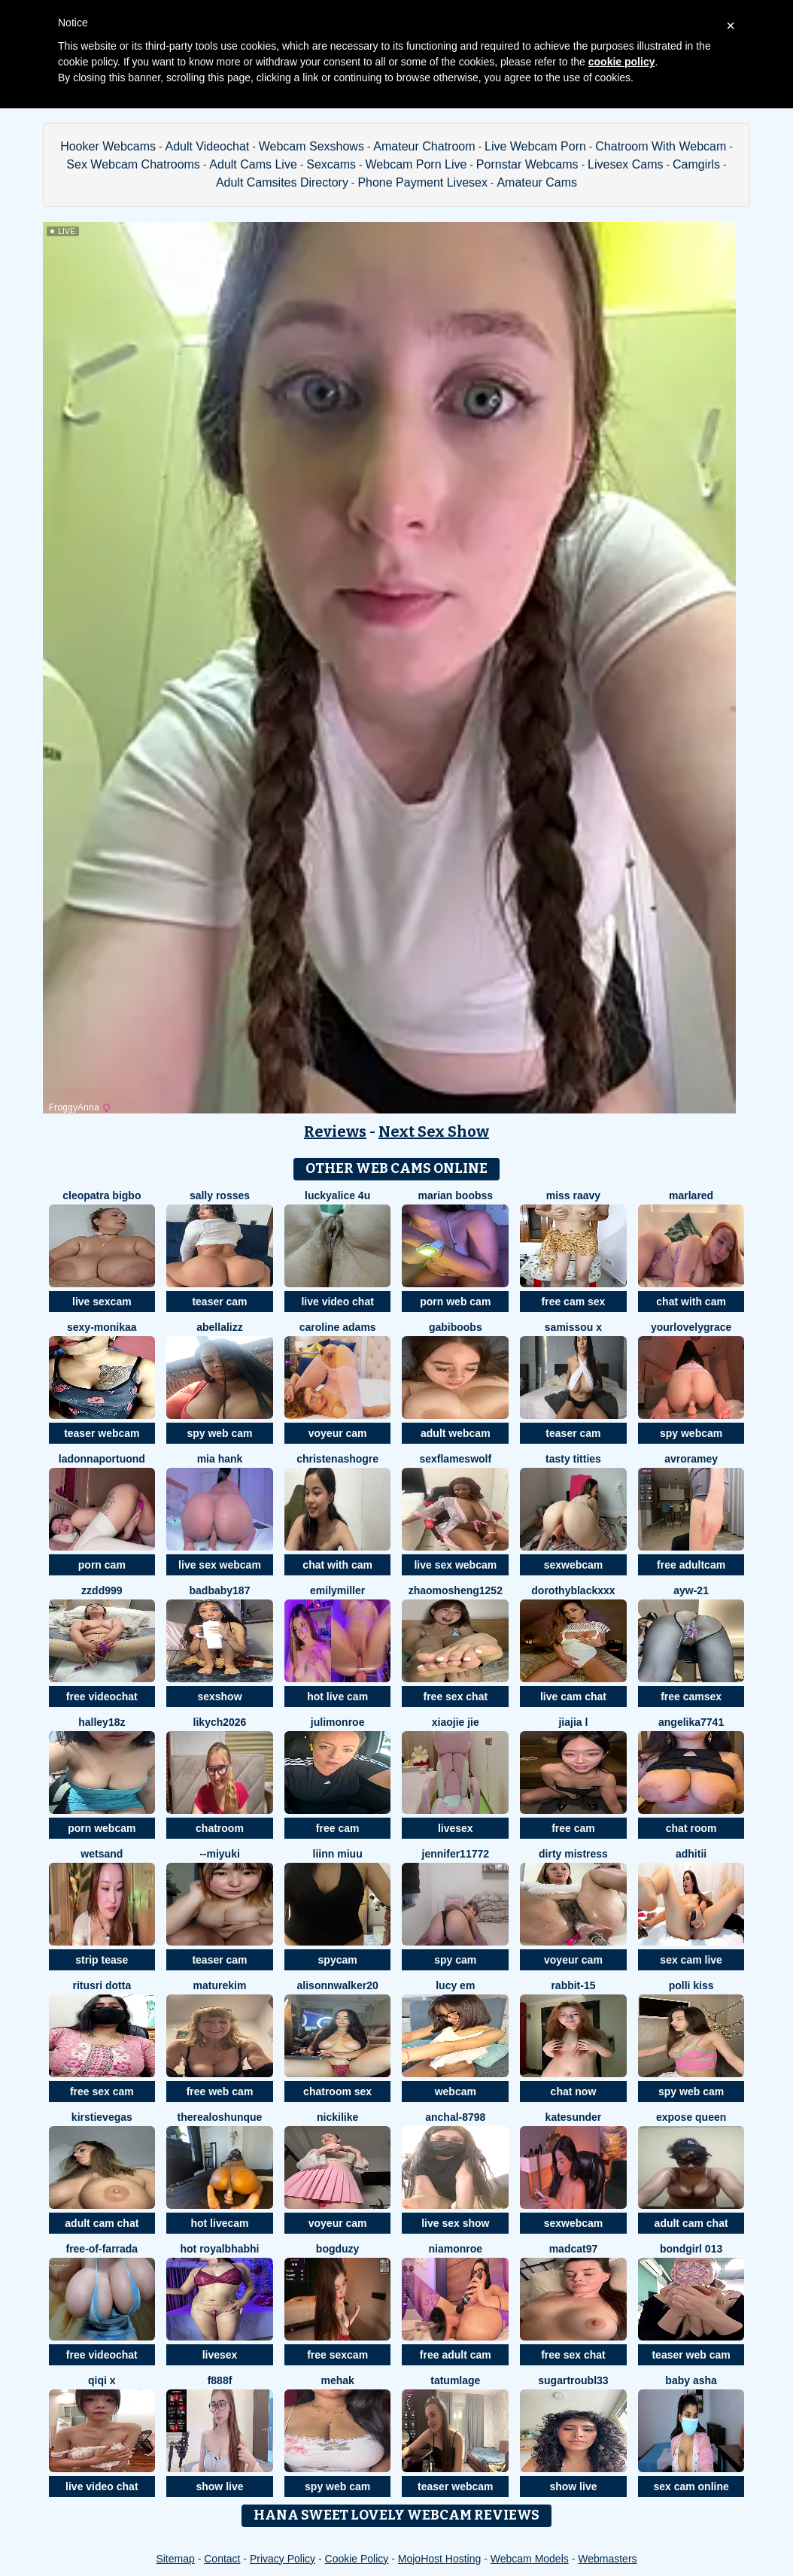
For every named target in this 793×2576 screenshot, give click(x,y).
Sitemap (175, 2559)
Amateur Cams (537, 182)
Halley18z (101, 1722)
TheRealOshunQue (220, 2117)
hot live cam (337, 1696)
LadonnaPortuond (102, 1459)
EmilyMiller (337, 1590)
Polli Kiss (691, 1985)
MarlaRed (691, 1195)
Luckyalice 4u (337, 1195)
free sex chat (455, 1696)
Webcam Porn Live (416, 164)
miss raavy (573, 1195)
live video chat (337, 1302)
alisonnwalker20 (337, 1985)
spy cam (455, 1960)
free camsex (691, 1696)
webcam (455, 2091)
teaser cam (219, 1302)
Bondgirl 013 (691, 2249)
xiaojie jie (455, 1722)
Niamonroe (456, 2249)
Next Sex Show (433, 1131)
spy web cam (219, 1433)
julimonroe (338, 1722)
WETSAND (102, 1854)
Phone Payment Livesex (422, 182)
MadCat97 (573, 2249)
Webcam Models (530, 2559)
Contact (222, 2559)
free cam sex (574, 1302)
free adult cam (455, 2355)
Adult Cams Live (253, 164)
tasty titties (573, 1459)
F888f (220, 2380)
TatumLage (455, 2380)
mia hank (220, 1459)
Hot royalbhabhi (219, 2249)
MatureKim (220, 1985)
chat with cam (691, 1302)
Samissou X (573, 1327)
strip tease (101, 1960)
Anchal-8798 (455, 2117)
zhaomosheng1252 (456, 1590)
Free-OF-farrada (101, 2249)
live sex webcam (219, 1565)
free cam (338, 1828)
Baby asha (690, 2380)
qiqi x (102, 2380)
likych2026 (220, 1722)
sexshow (219, 1696)
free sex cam (102, 2091)
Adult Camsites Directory (282, 182)
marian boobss (456, 1195)
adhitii (691, 1854)
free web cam (220, 2091)
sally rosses (220, 1195)
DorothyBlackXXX (573, 1590)
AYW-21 (691, 1590)
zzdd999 (101, 1590)
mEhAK (337, 2380)
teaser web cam (691, 2355)
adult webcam (456, 1433)
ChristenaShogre (337, 1459)
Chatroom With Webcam (660, 146)
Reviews (335, 1131)
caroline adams (337, 1327)
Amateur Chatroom (424, 146)
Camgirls (696, 164)
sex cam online (690, 2486)
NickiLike (337, 2117)
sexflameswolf (455, 1459)
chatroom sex (337, 2091)
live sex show (455, 2223)
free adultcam (691, 1565)
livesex (455, 1828)
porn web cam (455, 1302)
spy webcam (691, 1433)
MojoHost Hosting (440, 2559)
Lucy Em (455, 1985)
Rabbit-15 (573, 1985)
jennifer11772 (456, 1854)
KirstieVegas (101, 2117)
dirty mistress (573, 1854)
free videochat (102, 1696)
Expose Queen (691, 2117)
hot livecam (219, 2223)
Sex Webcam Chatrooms (133, 164)
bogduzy (338, 2249)
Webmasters (607, 2559)
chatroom (220, 1828)
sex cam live (691, 1960)
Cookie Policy (357, 2559)
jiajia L (573, 1722)
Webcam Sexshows (311, 146)
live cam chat (573, 1696)
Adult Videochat (207, 146)
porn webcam (101, 1828)
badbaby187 (220, 1590)
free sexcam (337, 2355)
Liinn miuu (338, 1854)
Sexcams (331, 164)
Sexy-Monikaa (102, 1327)
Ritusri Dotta (101, 1985)
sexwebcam (573, 1565)
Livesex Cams (625, 164)
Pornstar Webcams (527, 164)
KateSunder (573, 2117)
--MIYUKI (219, 1854)
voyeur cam (337, 1433)
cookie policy (621, 62)
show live (219, 2486)
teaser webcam (101, 1433)
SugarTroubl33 (573, 2380)
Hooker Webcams (108, 146)
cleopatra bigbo (101, 1195)
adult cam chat (101, 2223)
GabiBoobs (455, 1327)
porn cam (102, 1565)
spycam (337, 1960)
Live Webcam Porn (535, 146)
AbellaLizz (219, 1327)
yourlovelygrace (691, 1327)
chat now (574, 2091)
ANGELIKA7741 (691, 1722)
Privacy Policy (282, 2559)
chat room (691, 1828)
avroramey (691, 1459)
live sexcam (102, 1302)
